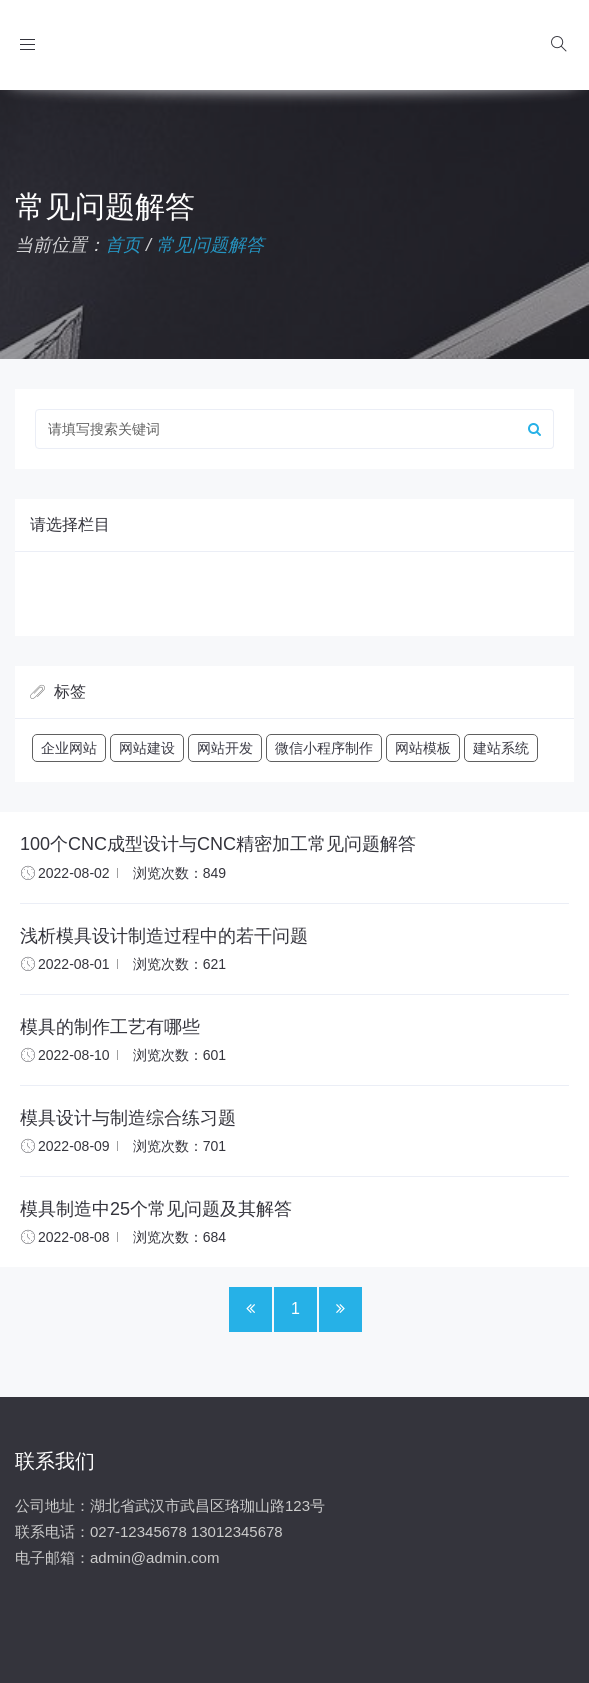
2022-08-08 (74, 1237)
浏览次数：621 (179, 964)
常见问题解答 (210, 245)
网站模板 (423, 748)
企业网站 (69, 748)
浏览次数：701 (179, 1146)
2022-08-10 (74, 1055)
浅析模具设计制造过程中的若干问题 (164, 936)
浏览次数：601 (179, 1055)
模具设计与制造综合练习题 (128, 1118)
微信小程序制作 (324, 748)
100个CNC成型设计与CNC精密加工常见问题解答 (218, 844)
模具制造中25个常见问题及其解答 (156, 1209)
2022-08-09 (74, 1146)
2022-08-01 (74, 964)
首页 (123, 245)
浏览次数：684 (179, 1237)
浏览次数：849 (179, 873)
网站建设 (147, 748)
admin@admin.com (154, 1557)
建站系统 (501, 748)
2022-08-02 (74, 873)
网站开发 (225, 748)
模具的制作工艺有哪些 (110, 1027)
